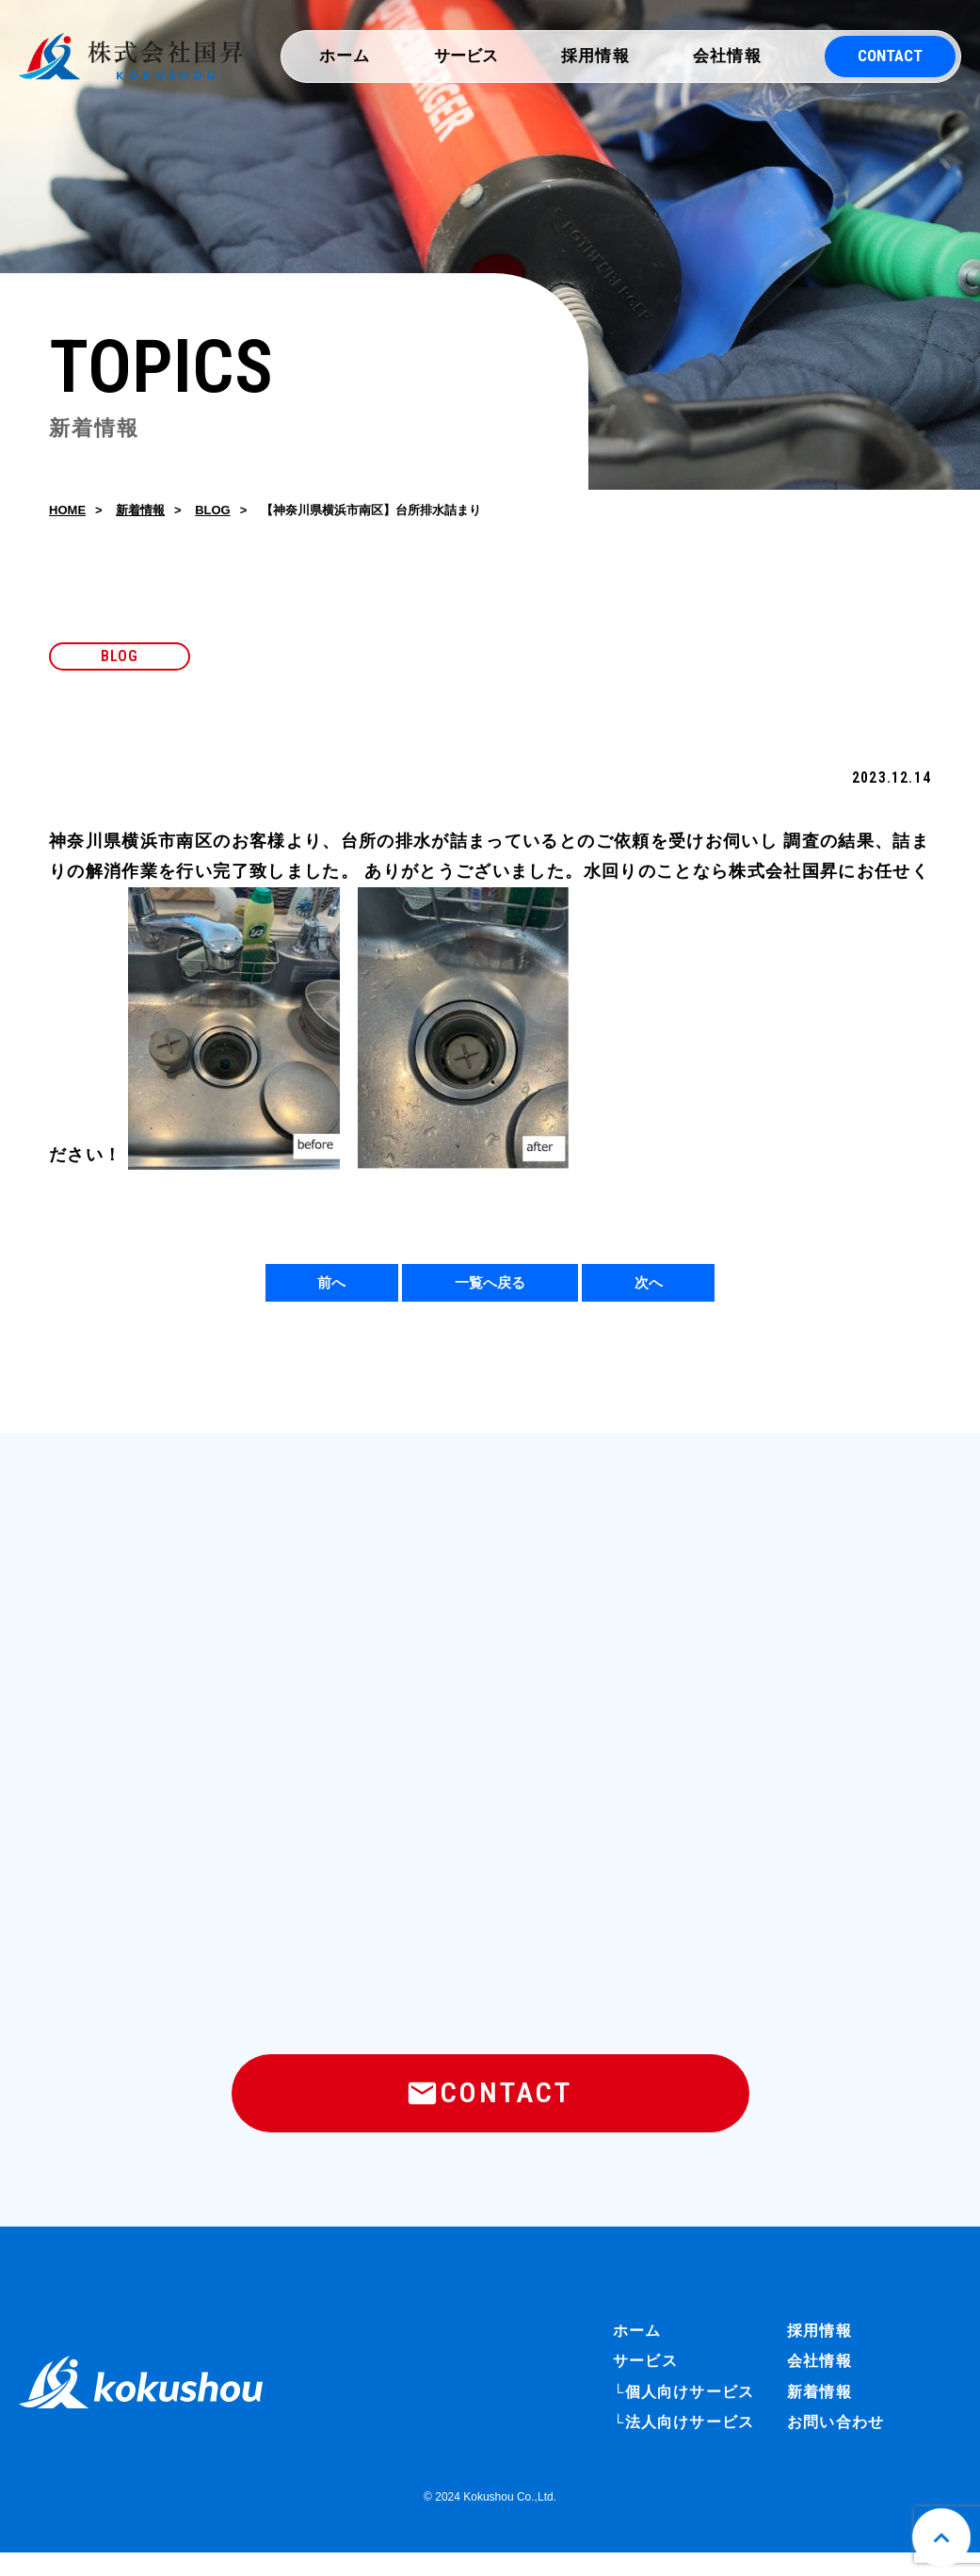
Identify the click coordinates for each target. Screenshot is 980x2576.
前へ (331, 1288)
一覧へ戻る (490, 1288)
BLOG (213, 513)
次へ (649, 1288)
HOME (67, 513)
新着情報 (140, 513)
